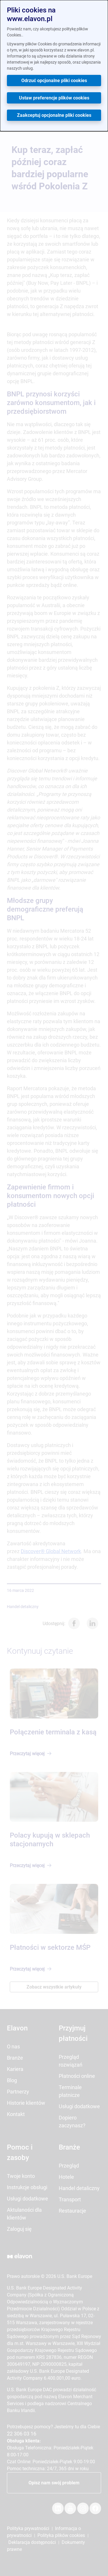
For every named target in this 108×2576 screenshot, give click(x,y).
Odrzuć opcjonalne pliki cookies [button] (54, 80)
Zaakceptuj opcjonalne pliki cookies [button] (54, 115)
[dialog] (54, 65)
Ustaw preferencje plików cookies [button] (54, 98)
